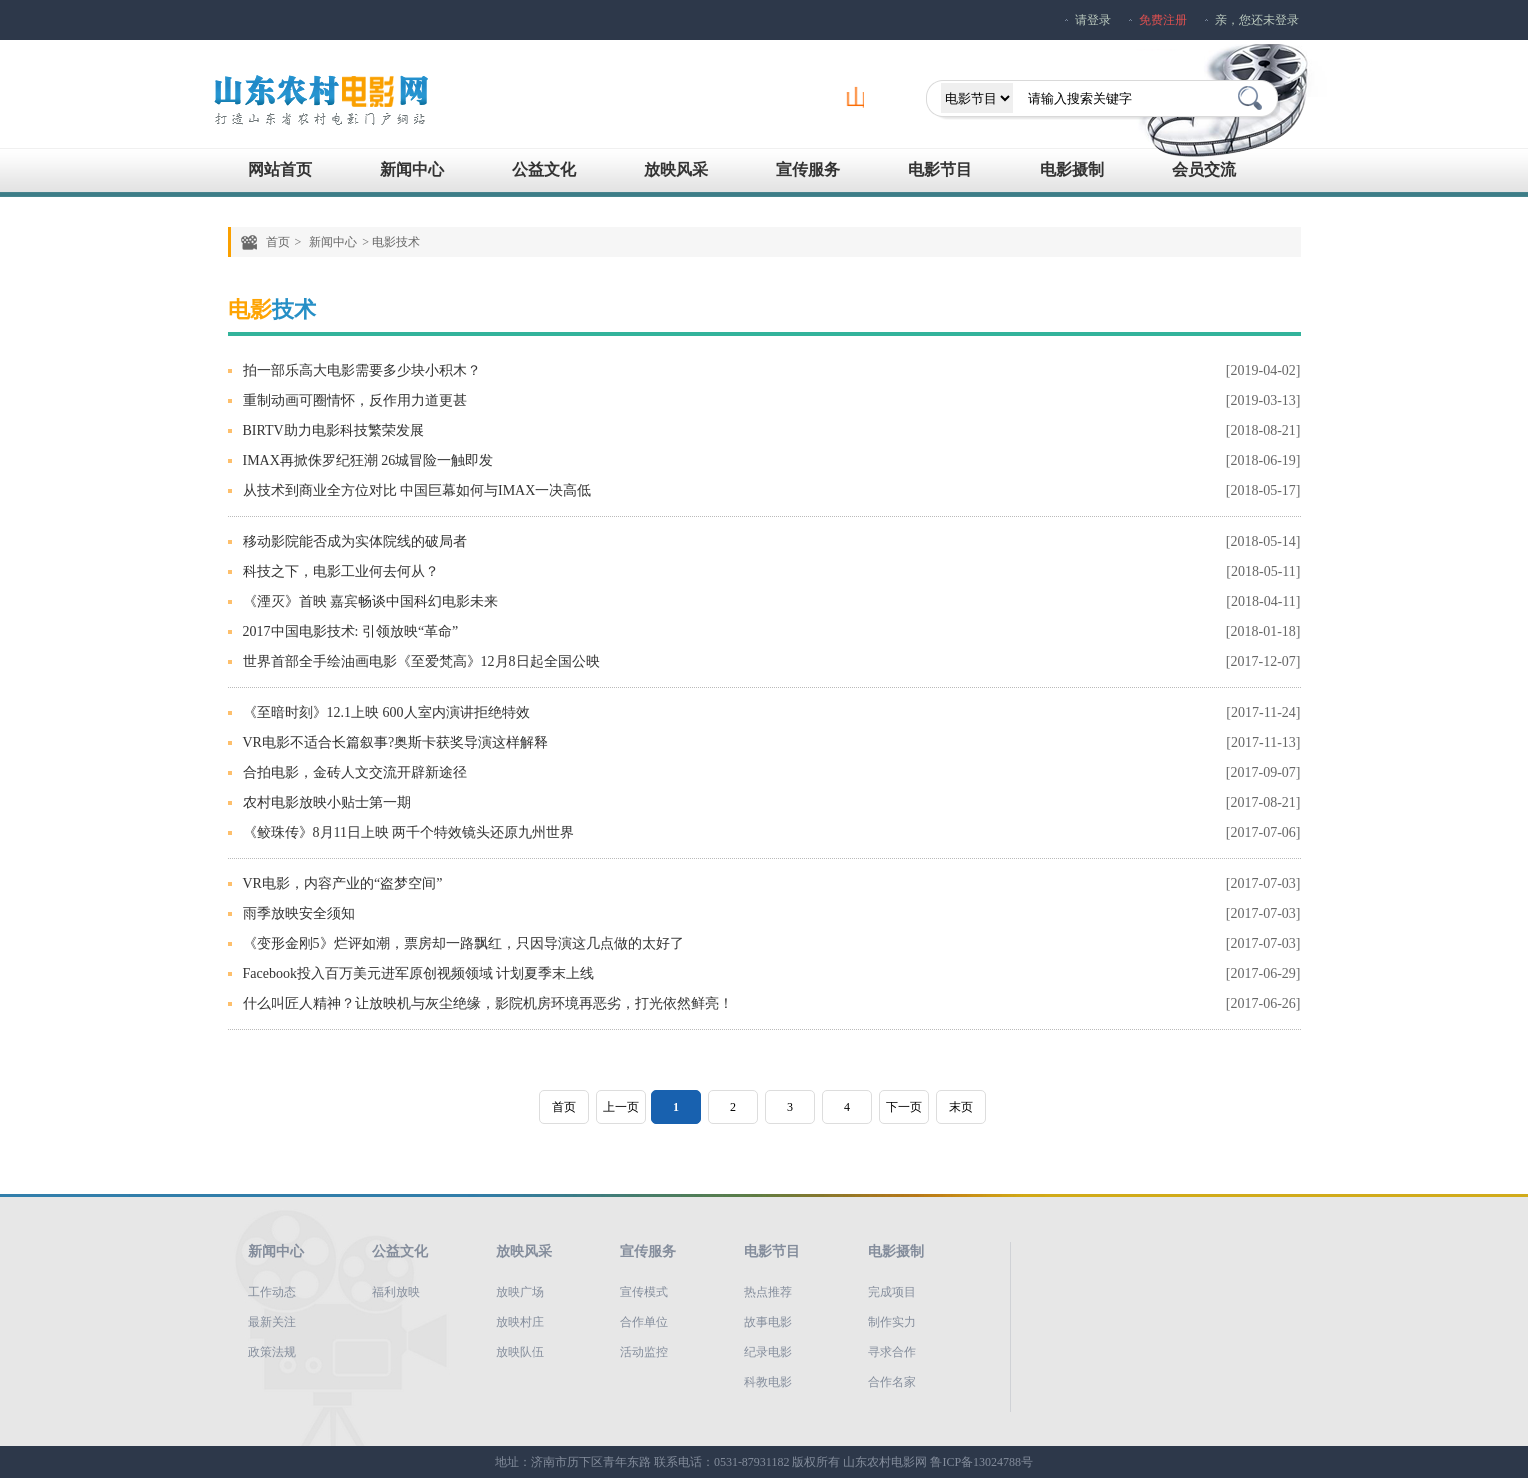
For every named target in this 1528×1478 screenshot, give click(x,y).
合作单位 (644, 1322)
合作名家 (892, 1382)
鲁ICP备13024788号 (981, 1462)
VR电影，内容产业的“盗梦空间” (343, 883)
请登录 (1093, 20)
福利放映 (396, 1292)
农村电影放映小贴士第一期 (327, 802)
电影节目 (940, 169)
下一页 (904, 1107)
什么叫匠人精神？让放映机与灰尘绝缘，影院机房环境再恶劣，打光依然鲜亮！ (488, 1003)
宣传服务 (808, 169)
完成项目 (892, 1292)
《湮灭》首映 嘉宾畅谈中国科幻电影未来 (371, 601)
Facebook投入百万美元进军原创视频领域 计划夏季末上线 (419, 973)
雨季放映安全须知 (299, 913)
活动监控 (644, 1352)
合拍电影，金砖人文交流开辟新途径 (355, 772)
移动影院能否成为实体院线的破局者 (355, 541)
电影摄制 (1072, 169)
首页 (278, 242)
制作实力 (892, 1322)
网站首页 (280, 169)
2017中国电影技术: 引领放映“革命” (351, 631)
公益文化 (544, 169)
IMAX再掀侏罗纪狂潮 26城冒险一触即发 (368, 460)
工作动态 (272, 1292)
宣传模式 (644, 1292)
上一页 (621, 1107)
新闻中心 (412, 169)
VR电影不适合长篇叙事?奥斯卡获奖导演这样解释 (396, 742)
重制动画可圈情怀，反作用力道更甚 (355, 400)
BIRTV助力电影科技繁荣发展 (333, 430)
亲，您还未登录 (1257, 20)
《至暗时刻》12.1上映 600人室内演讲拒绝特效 (386, 712)
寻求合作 (892, 1352)
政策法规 (272, 1352)
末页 (961, 1107)
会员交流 (1204, 169)
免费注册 (1163, 20)
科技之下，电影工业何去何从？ (341, 571)
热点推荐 (768, 1292)
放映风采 (676, 169)
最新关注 (272, 1322)
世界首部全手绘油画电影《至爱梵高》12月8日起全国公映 (421, 661)
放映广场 (520, 1292)
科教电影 (768, 1382)
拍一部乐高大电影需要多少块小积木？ (362, 370)
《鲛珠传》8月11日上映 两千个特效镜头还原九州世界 (409, 832)
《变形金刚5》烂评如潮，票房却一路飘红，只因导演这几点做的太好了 (463, 943)
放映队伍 (520, 1352)
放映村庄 (520, 1322)
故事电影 (768, 1322)
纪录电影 (768, 1352)
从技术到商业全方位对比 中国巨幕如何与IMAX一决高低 (417, 490)
